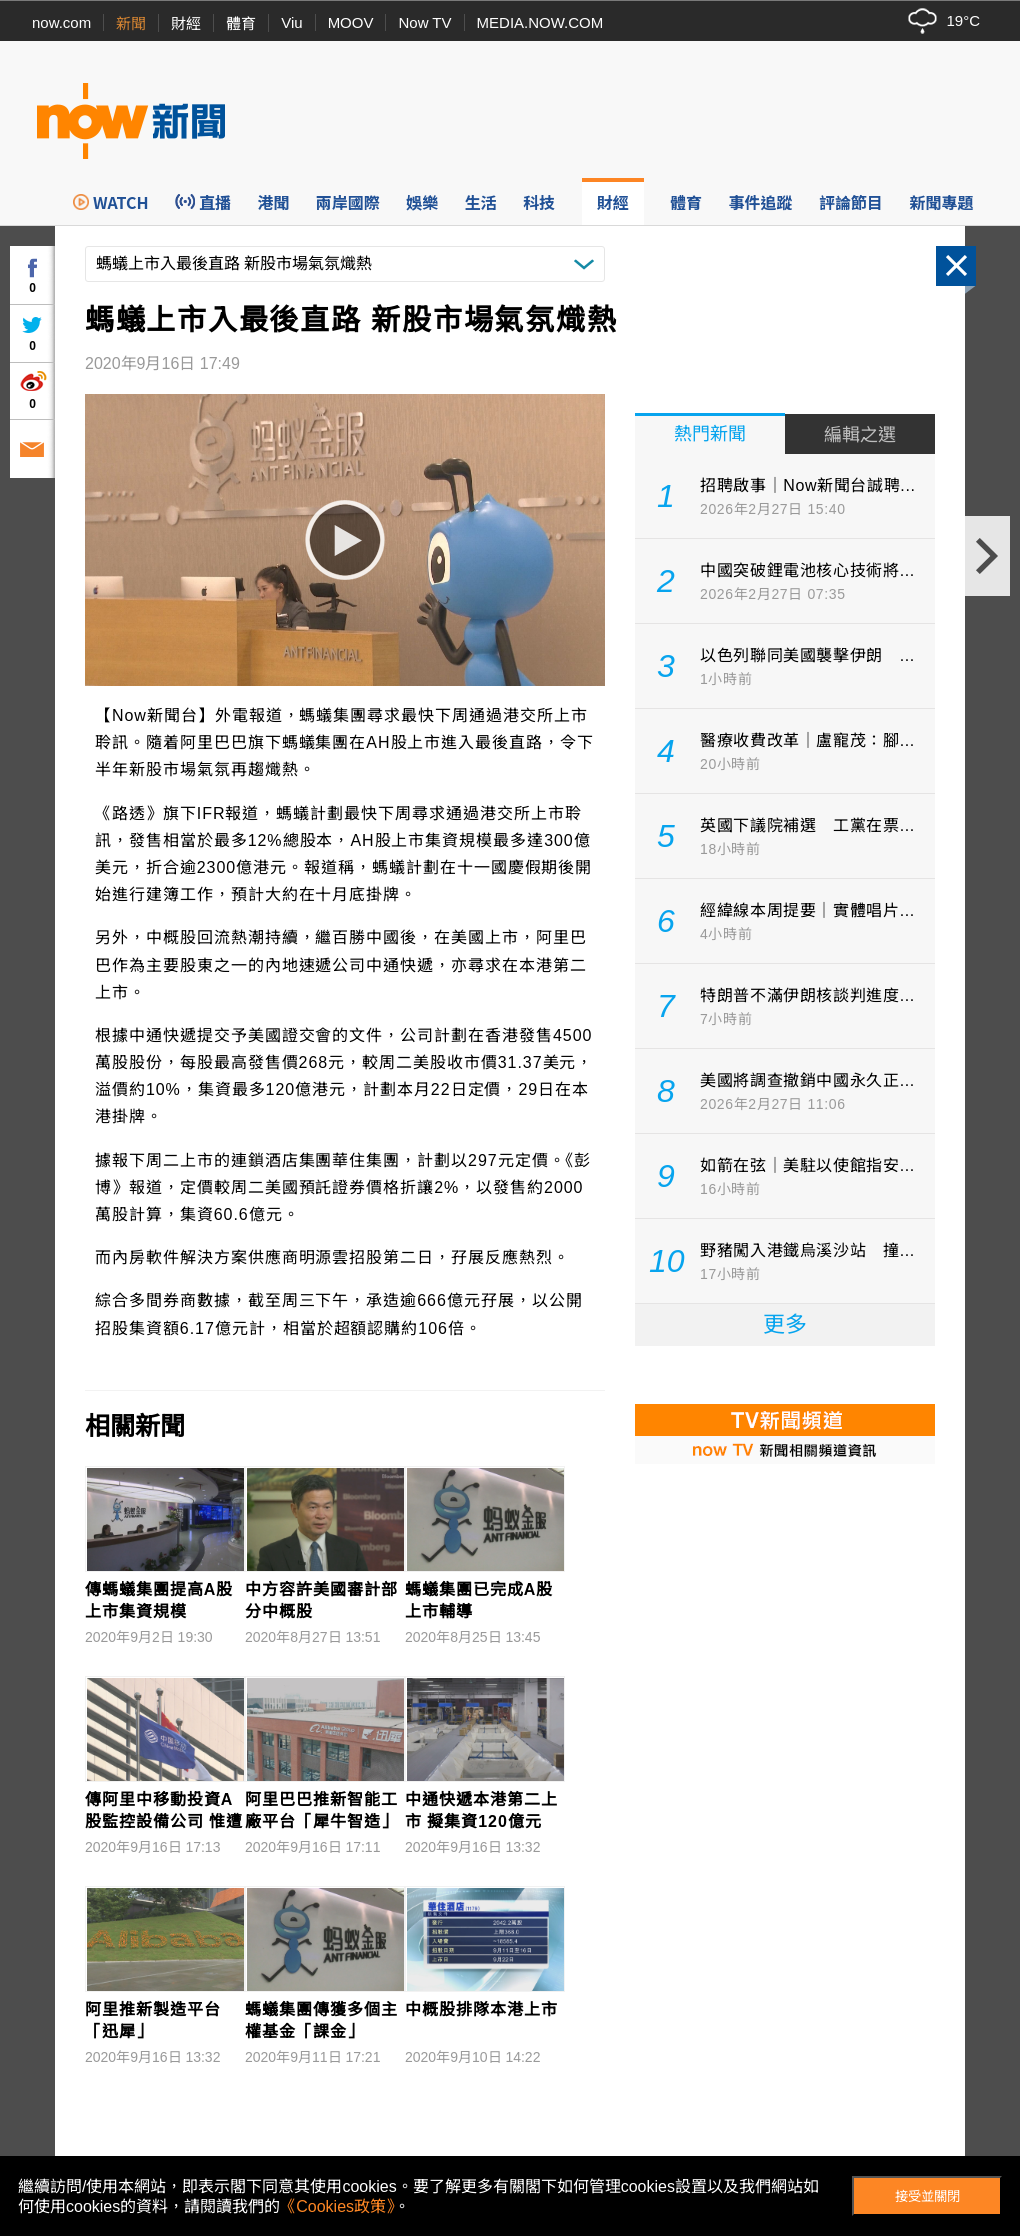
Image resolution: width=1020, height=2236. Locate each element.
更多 (785, 1324)
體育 (241, 23)
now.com (61, 22)
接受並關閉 (927, 2196)
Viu (291, 22)
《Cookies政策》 (337, 2206)
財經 (186, 23)
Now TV (424, 22)
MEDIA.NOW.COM (540, 22)
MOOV (351, 22)
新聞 (131, 23)
